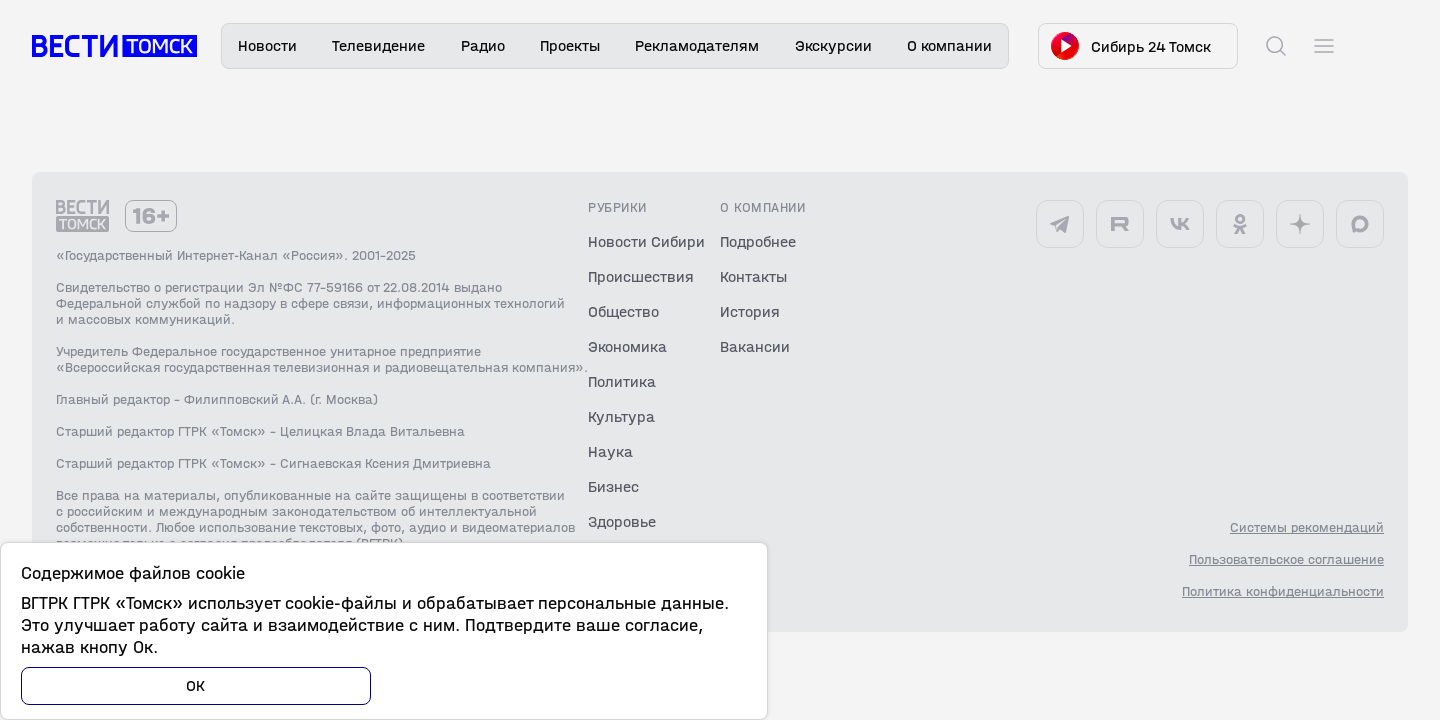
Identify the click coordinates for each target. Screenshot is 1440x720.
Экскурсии (833, 45)
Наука (610, 451)
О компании (949, 45)
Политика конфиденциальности (1283, 592)
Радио (483, 45)
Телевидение (378, 45)
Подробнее (758, 241)
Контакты (753, 276)
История (750, 311)
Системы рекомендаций (1307, 528)
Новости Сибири (646, 241)
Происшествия (641, 276)
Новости (267, 45)
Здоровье (622, 521)
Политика (622, 381)
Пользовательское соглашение (1286, 560)
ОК (196, 685)
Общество (623, 311)
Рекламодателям (697, 45)
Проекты (570, 45)
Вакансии (755, 346)
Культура (621, 416)
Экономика (627, 346)
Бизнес (613, 486)
